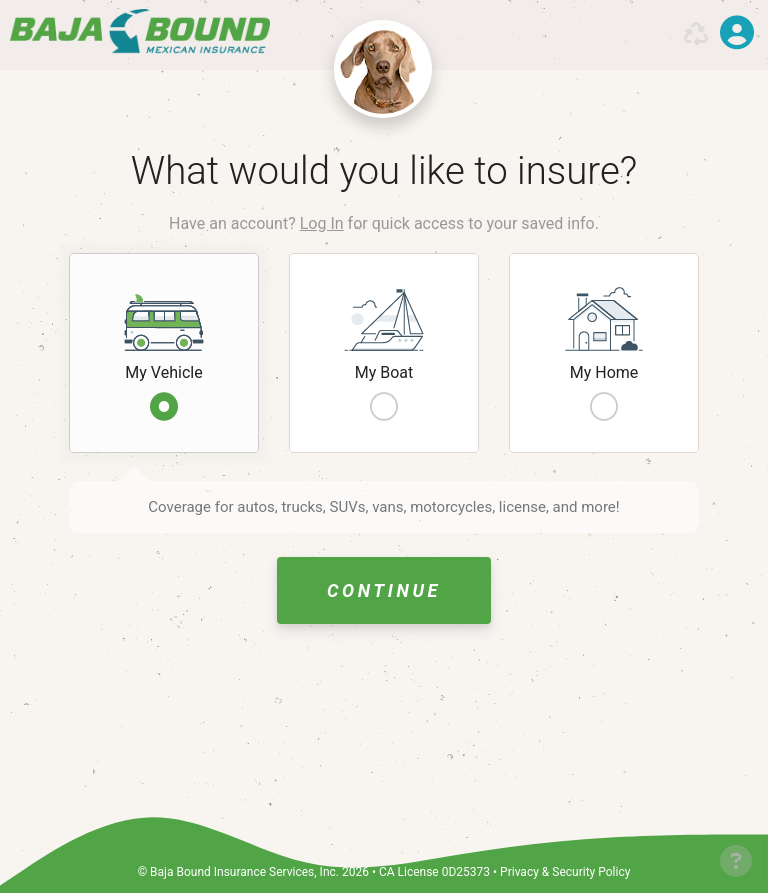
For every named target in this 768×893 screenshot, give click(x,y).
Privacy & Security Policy (565, 872)
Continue (384, 590)
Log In (322, 223)
